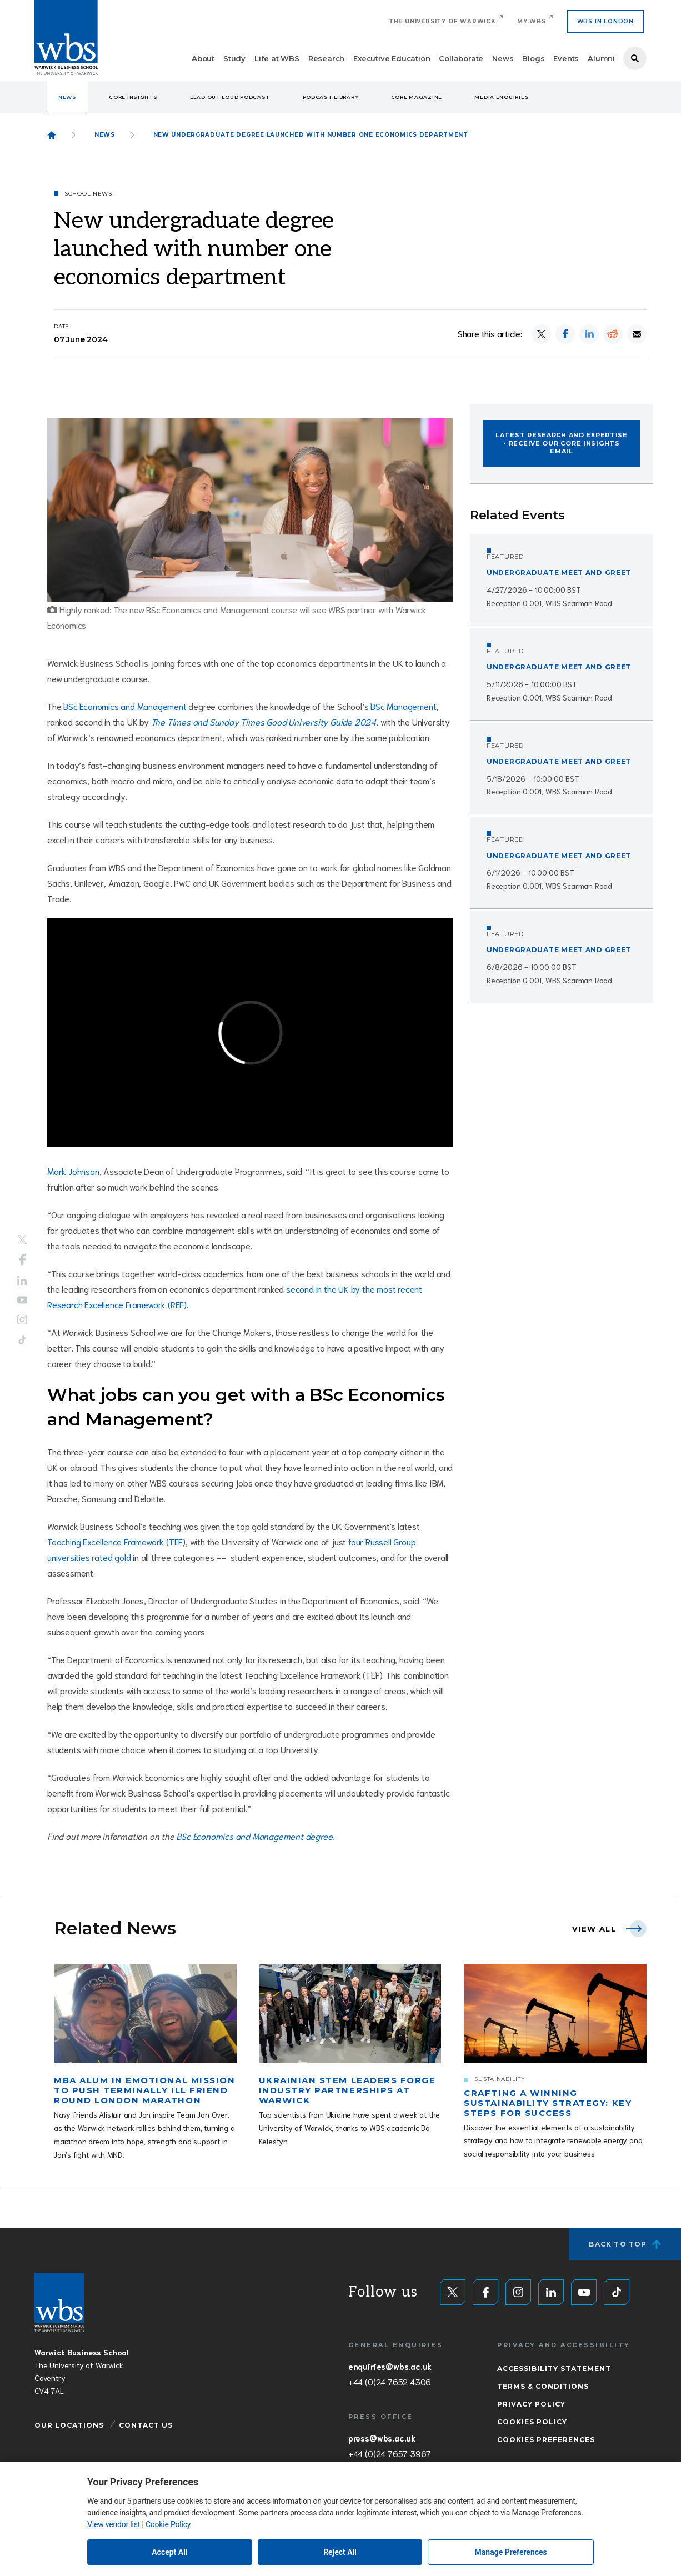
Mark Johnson (73, 1171)
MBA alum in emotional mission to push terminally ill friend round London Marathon (144, 2090)
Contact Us (146, 2425)
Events (566, 58)
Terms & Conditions (543, 2386)
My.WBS (531, 21)
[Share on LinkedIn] (589, 334)
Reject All (340, 2552)
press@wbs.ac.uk (381, 2437)
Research (326, 58)
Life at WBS (276, 58)
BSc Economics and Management (124, 706)
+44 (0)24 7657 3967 (389, 2453)
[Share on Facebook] (565, 334)
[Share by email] (637, 334)
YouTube (22, 1299)
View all (594, 1928)
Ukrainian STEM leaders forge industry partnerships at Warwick (347, 2090)
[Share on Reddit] (613, 334)
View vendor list (113, 2524)
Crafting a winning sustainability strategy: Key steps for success (548, 2103)
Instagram (22, 1319)
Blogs (533, 58)
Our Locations (69, 2425)
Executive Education (391, 58)
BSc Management (403, 706)
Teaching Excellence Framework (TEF (115, 1541)
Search (635, 58)
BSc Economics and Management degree (254, 1836)
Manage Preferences (511, 2552)
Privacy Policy (531, 2404)
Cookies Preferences (546, 2439)
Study (234, 58)
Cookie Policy (168, 2524)
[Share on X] (541, 334)
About (203, 58)
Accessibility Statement (554, 2368)
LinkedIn (22, 1281)
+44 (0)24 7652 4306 (389, 2381)
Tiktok (22, 1340)
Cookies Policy (532, 2422)
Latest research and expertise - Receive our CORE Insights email (561, 443)
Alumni (601, 58)
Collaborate (461, 58)
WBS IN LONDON (605, 21)
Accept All (169, 2552)
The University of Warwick (442, 21)
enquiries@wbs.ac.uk (390, 2366)
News (502, 58)
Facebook (22, 1260)
